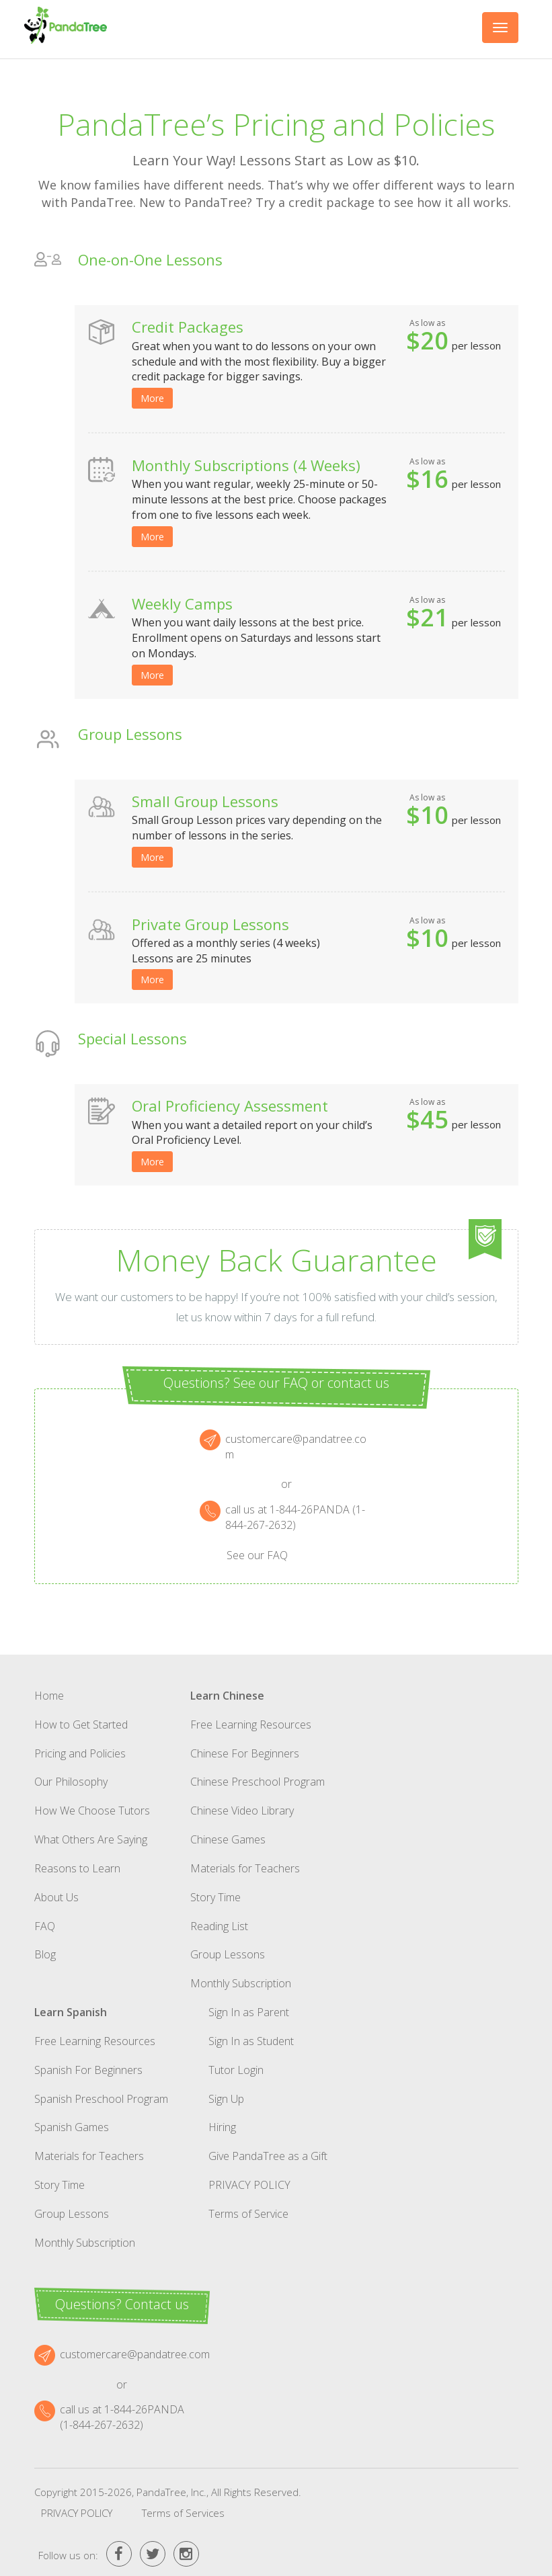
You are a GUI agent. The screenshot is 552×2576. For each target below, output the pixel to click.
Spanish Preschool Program (101, 2098)
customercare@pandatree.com (135, 2354)
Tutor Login (236, 2070)
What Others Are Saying (90, 1839)
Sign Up (226, 2098)
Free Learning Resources (250, 1724)
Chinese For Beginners (244, 1753)
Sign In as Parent (248, 2012)
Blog (45, 1954)
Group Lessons (227, 1954)
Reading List (219, 1926)
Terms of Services (183, 2513)
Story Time (215, 1897)
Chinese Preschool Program (257, 1781)
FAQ (44, 1926)
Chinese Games (228, 1839)
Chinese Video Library (242, 1810)
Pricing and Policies (80, 1753)
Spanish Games (71, 2127)
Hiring (222, 2127)
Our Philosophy (71, 1781)
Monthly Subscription (240, 1983)
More (152, 398)
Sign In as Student (251, 2041)
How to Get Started (81, 1724)
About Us (56, 1897)
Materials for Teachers (245, 1868)
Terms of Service (248, 2213)
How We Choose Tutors (92, 1810)
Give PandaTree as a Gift (267, 2156)
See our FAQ (257, 1555)
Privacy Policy (249, 2184)
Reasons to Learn (77, 1868)
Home (49, 1695)
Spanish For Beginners (88, 2070)
